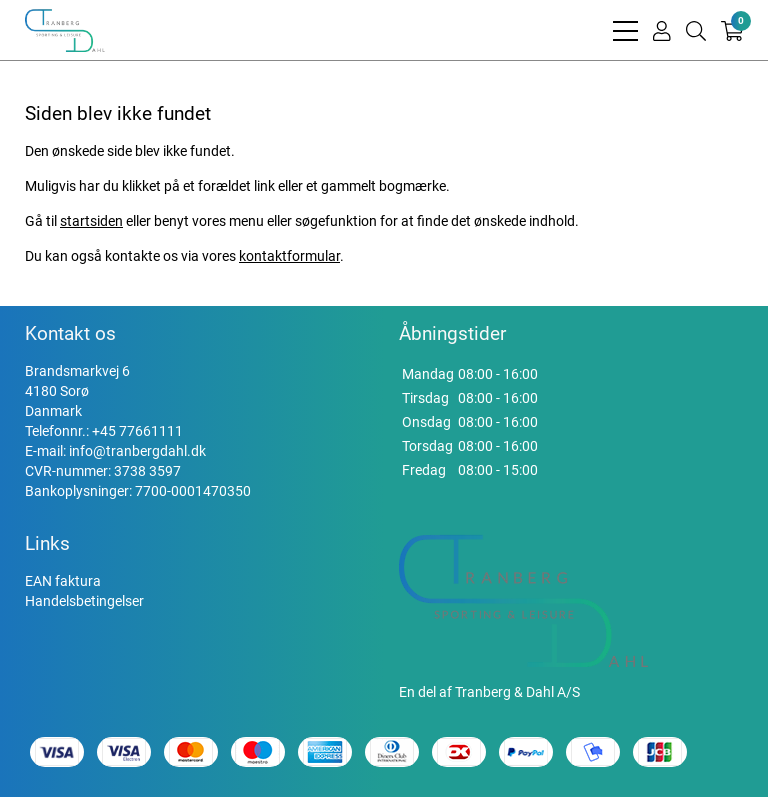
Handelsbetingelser (84, 601)
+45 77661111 (137, 431)
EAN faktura (63, 581)
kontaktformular (289, 256)
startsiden (91, 221)
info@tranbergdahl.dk (137, 451)
